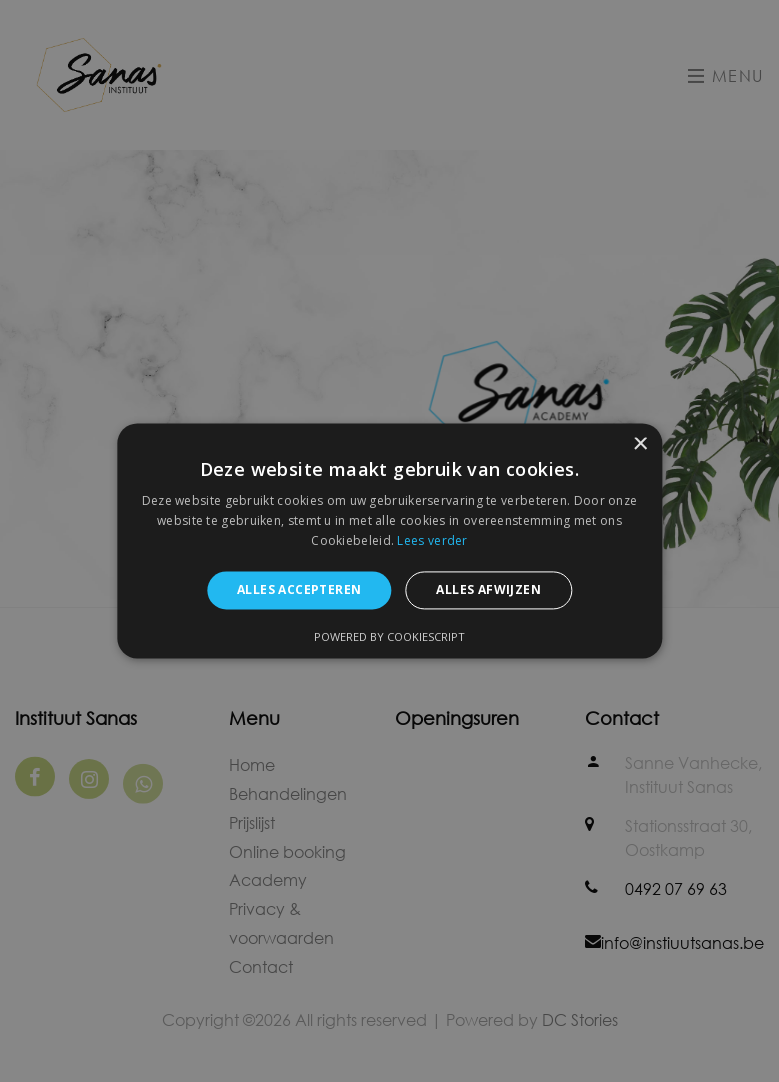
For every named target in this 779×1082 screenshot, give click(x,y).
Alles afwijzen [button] (488, 589)
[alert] (389, 541)
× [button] (639, 444)
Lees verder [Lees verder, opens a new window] (432, 540)
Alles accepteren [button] (299, 589)
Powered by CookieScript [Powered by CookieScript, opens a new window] (389, 637)
